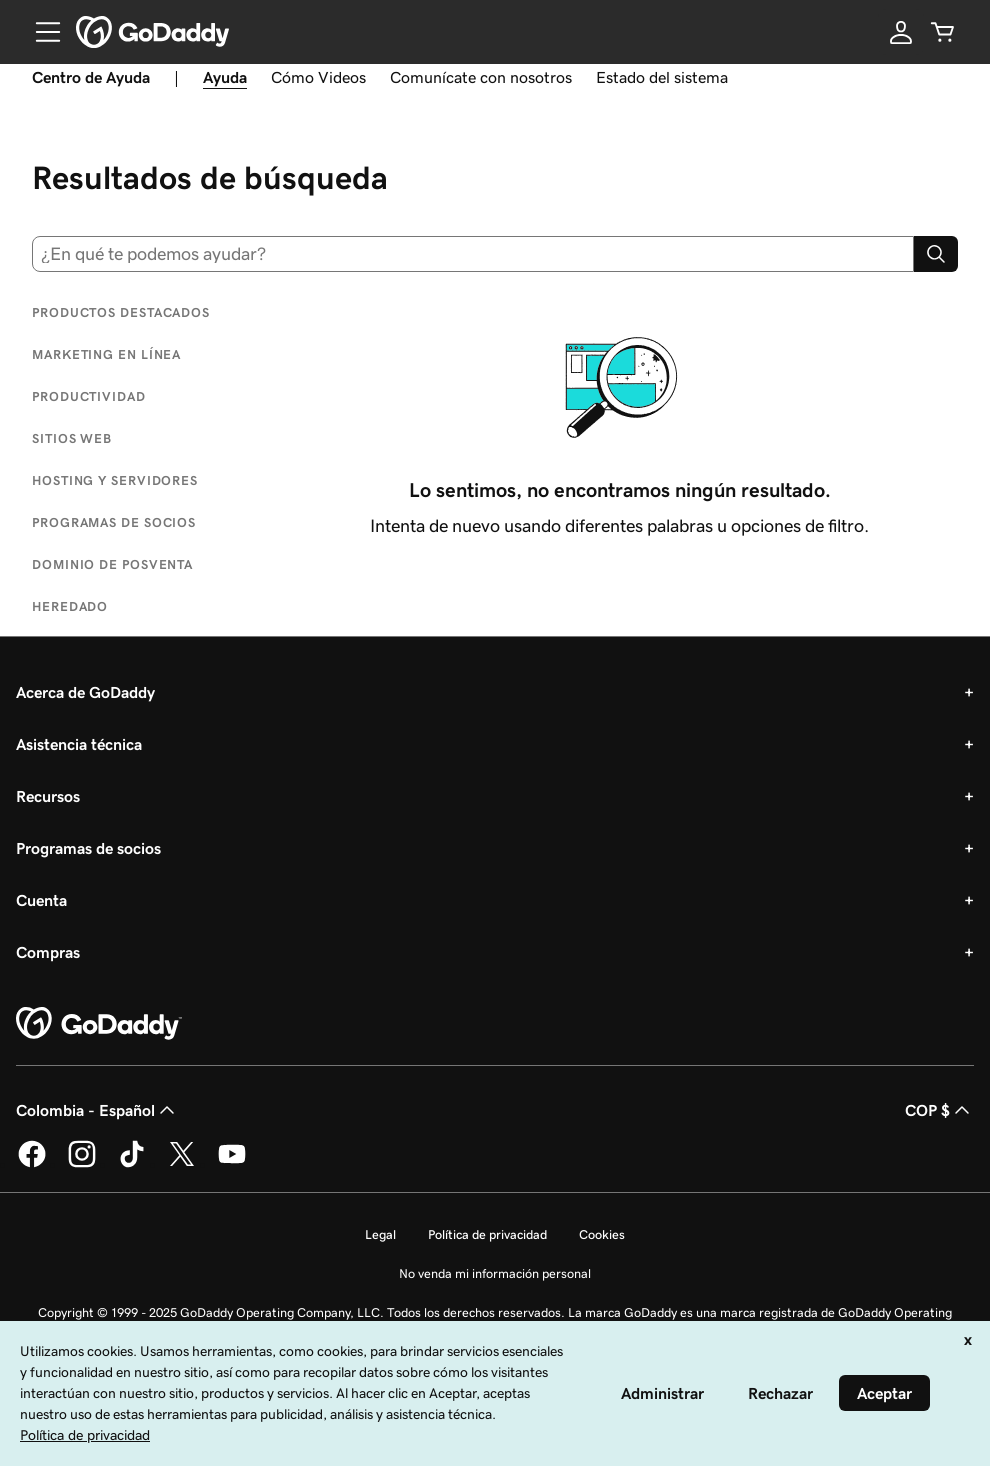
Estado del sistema (662, 77)
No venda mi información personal (495, 1273)
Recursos (48, 796)
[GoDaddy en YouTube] (232, 1164)
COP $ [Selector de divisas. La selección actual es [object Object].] (939, 1110)
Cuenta (41, 900)
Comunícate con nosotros (481, 77)
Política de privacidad (487, 1234)
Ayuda (225, 77)
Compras (48, 952)
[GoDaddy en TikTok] (132, 1164)
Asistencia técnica (79, 744)
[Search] (936, 254)
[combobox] (473, 254)
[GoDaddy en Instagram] (82, 1164)
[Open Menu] (40, 32)
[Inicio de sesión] (901, 32)
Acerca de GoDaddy (85, 692)
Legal (380, 1234)
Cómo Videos (318, 77)
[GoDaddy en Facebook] (32, 1164)
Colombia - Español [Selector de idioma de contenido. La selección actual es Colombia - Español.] (97, 1110)
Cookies (602, 1234)
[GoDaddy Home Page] (99, 1024)
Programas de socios (88, 848)
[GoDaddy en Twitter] (182, 1164)
